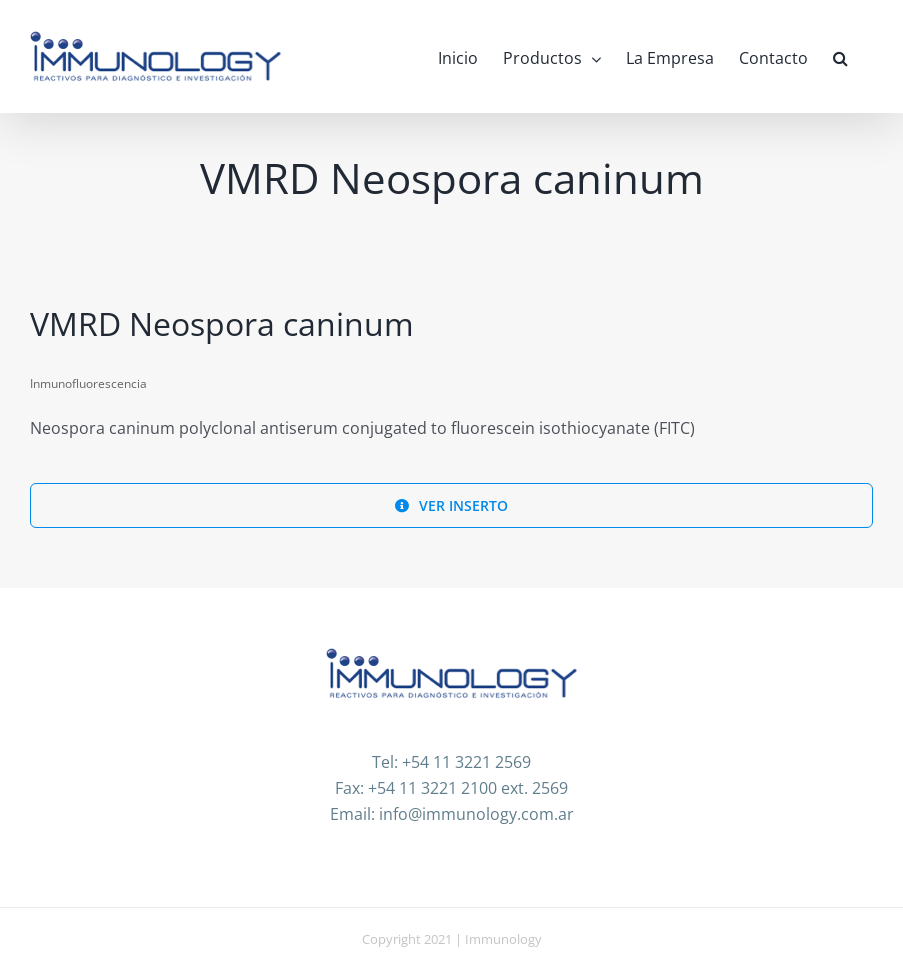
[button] (840, 56)
